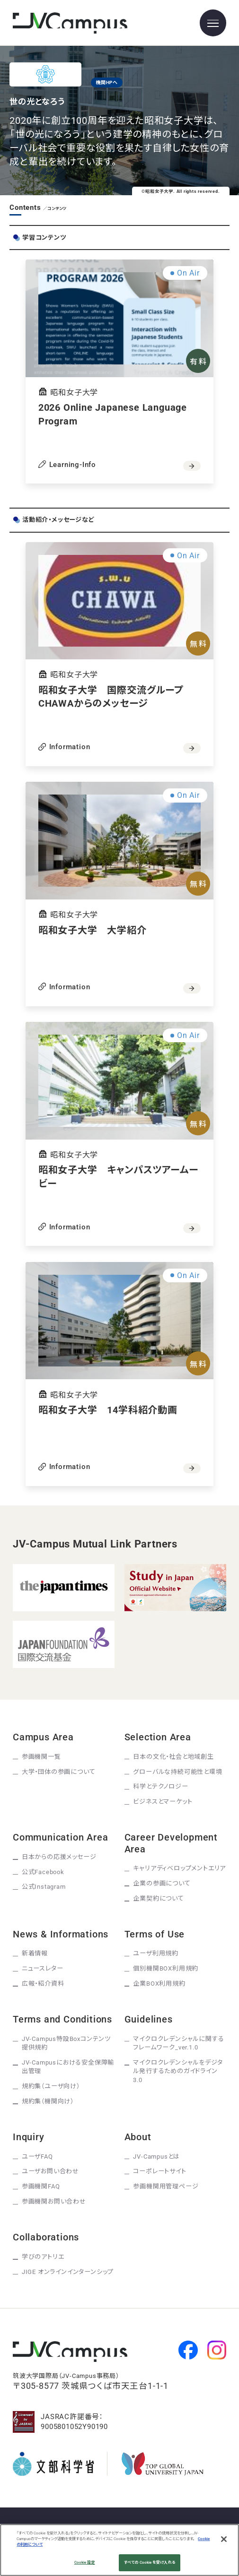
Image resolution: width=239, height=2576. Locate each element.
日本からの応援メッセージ (59, 1856)
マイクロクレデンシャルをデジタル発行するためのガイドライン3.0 (177, 2071)
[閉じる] (223, 2539)
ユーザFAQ (37, 2156)
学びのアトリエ (43, 2256)
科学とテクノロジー (160, 1786)
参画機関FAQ (41, 2186)
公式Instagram (44, 1886)
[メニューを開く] (213, 22)
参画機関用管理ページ (165, 2186)
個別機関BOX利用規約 (165, 1968)
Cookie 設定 (84, 2562)
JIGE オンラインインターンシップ (68, 2271)
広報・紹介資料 (43, 1983)
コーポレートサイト (159, 2171)
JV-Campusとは (156, 2156)
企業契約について (158, 1898)
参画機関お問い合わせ (54, 2201)
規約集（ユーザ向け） (51, 2086)
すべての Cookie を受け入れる (149, 2562)
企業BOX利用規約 (159, 1983)
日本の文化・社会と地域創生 (173, 1756)
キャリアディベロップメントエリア (179, 1868)
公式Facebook (43, 1872)
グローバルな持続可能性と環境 (177, 1771)
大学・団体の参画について (59, 1771)
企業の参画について (161, 1883)
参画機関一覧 (41, 1756)
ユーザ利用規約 (155, 1953)
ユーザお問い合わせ (50, 2171)
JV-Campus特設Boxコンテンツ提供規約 (66, 2043)
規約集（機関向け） (48, 2101)
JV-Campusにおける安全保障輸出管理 (68, 2067)
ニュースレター (42, 1968)
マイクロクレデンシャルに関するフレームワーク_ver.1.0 (178, 2043)
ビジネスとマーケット (162, 1801)
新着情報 (35, 1953)
